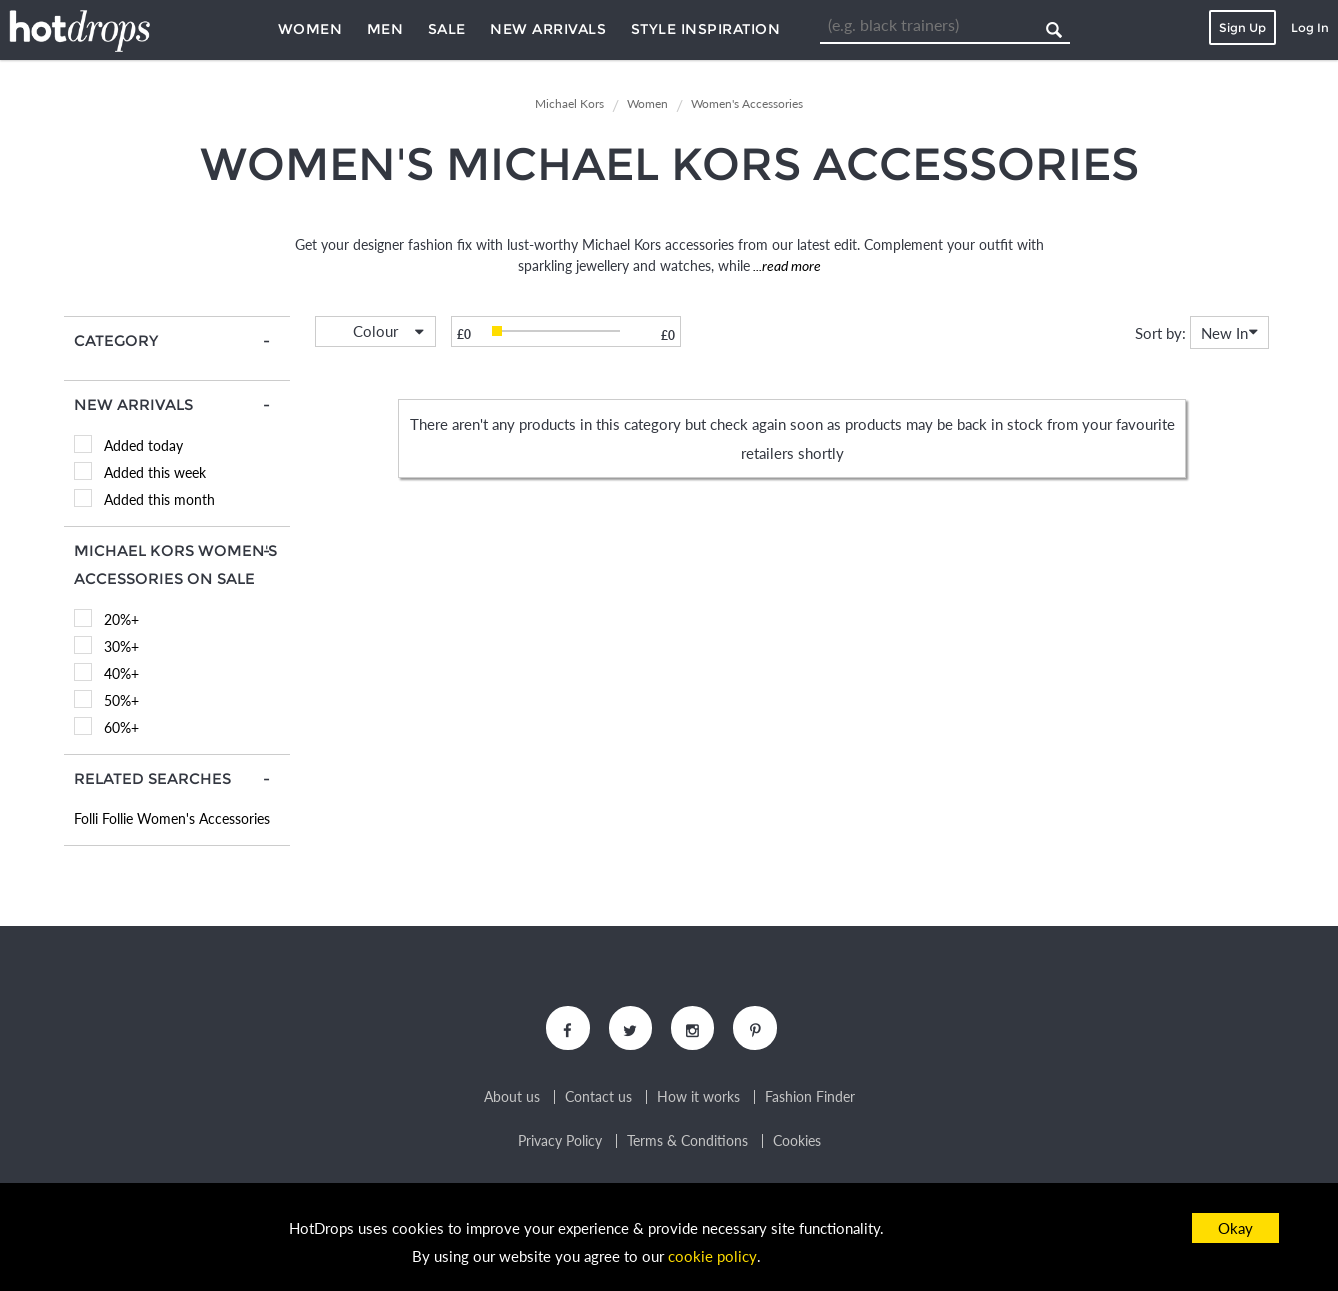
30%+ (121, 646)
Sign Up (1242, 27)
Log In (1310, 27)
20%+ (121, 619)
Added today (143, 445)
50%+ (121, 700)
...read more (785, 265)
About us (512, 1098)
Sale (447, 29)
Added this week (155, 472)
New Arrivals (548, 29)
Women (310, 29)
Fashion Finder (810, 1098)
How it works (698, 1098)
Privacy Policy (560, 1142)
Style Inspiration (706, 29)
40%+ (121, 673)
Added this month (159, 499)
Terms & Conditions (687, 1142)
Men (385, 29)
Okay (1235, 1228)
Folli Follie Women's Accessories (172, 818)
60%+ (121, 727)
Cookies (797, 1142)
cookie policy (712, 1257)
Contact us (598, 1098)
